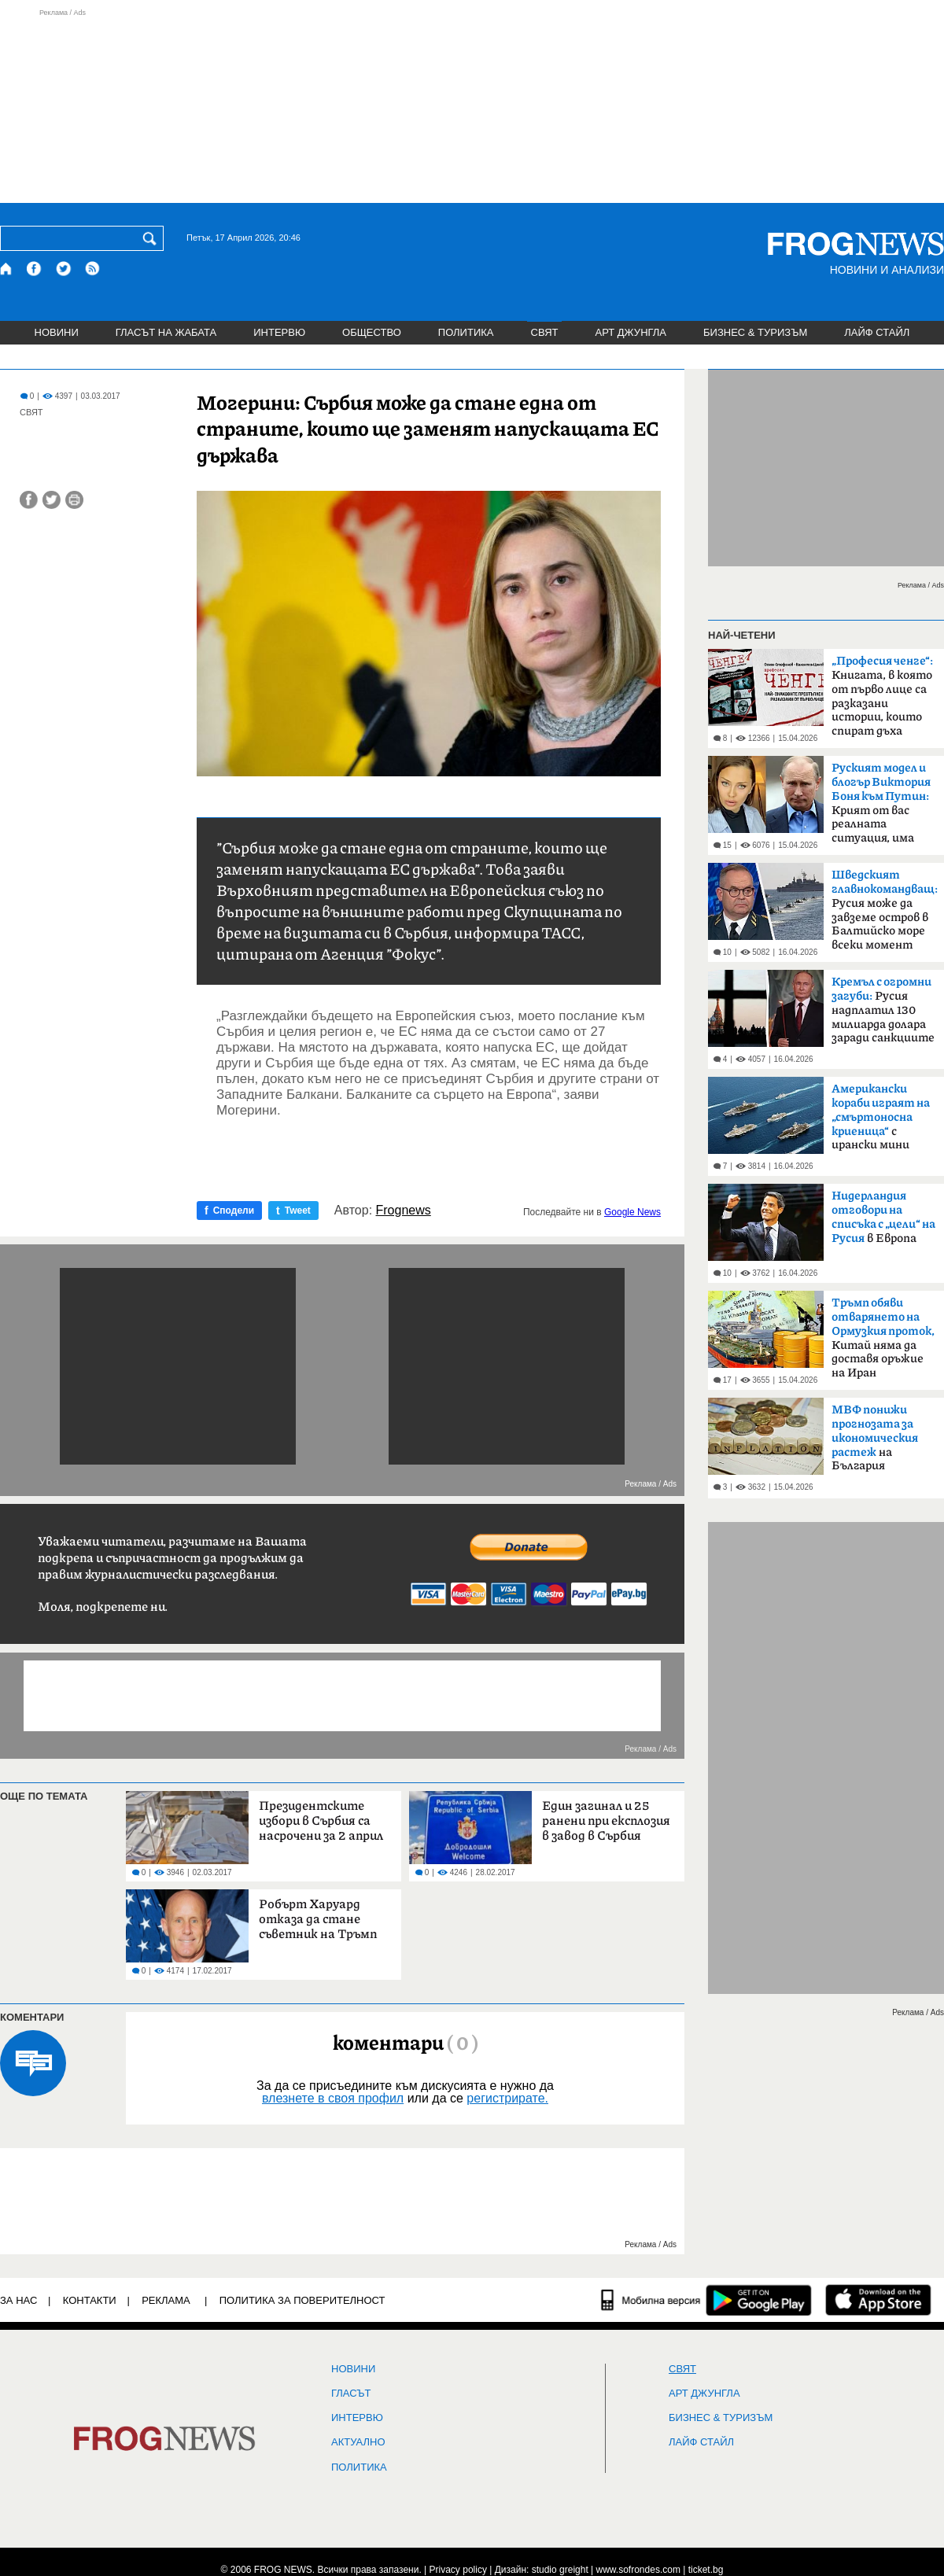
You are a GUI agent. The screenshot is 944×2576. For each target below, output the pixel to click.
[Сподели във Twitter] (51, 500)
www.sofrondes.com (638, 2569)
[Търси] (152, 238)
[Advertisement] (472, 105)
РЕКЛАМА (166, 2300)
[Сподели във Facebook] (29, 500)
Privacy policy (458, 2569)
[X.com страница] (64, 268)
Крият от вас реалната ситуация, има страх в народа (881, 808)
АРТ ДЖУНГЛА (630, 332)
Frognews (403, 1210)
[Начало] (6, 268)
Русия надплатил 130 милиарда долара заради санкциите (883, 1010)
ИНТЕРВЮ (279, 332)
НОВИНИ (57, 332)
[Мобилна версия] (651, 2300)
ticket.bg (706, 2569)
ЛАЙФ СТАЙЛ (876, 332)
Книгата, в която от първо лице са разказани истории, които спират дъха (882, 696)
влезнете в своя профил (333, 2098)
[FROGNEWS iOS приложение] (878, 2300)
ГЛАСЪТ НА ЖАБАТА (166, 332)
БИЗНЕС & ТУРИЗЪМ (755, 332)
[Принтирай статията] (74, 500)
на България (875, 1437)
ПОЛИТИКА (466, 332)
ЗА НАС (18, 2300)
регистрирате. (507, 2098)
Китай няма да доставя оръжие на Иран (883, 1337)
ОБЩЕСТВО (371, 332)
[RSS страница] (93, 268)
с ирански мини (881, 1117)
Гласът (351, 2393)
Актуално (358, 2442)
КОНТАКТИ (89, 2300)
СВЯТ (545, 332)
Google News (632, 1212)
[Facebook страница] (34, 268)
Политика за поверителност (302, 2300)
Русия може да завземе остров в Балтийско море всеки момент (885, 910)
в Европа (883, 1217)
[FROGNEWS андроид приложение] (759, 2300)
